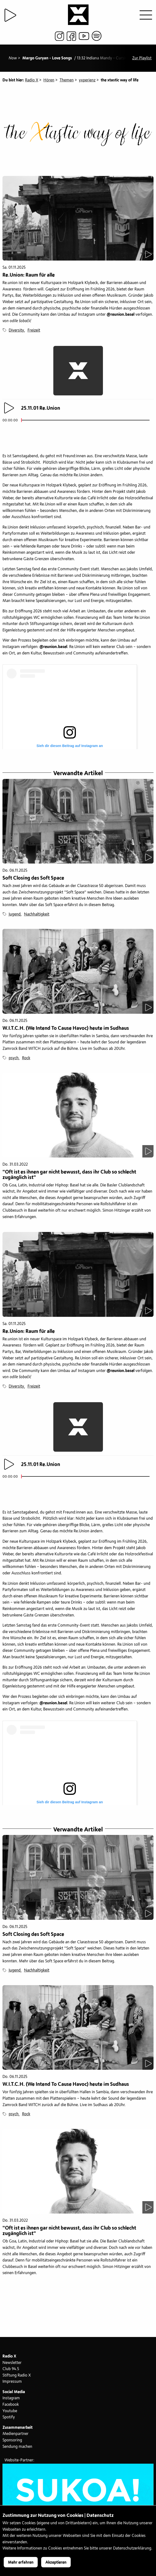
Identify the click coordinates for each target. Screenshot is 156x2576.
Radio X (31, 80)
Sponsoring (12, 2440)
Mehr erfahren (20, 2562)
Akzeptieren (55, 2562)
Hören (48, 80)
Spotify (8, 2417)
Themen (67, 80)
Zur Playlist (142, 58)
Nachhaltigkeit (36, 914)
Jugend (15, 914)
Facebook (10, 2404)
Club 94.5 (10, 2368)
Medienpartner (15, 2433)
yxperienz (87, 80)
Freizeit (34, 330)
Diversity (16, 330)
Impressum (12, 2381)
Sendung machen (17, 2446)
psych (14, 1058)
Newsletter (12, 2362)
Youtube (9, 2410)
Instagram (11, 2398)
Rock (26, 1058)
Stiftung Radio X (16, 2375)
